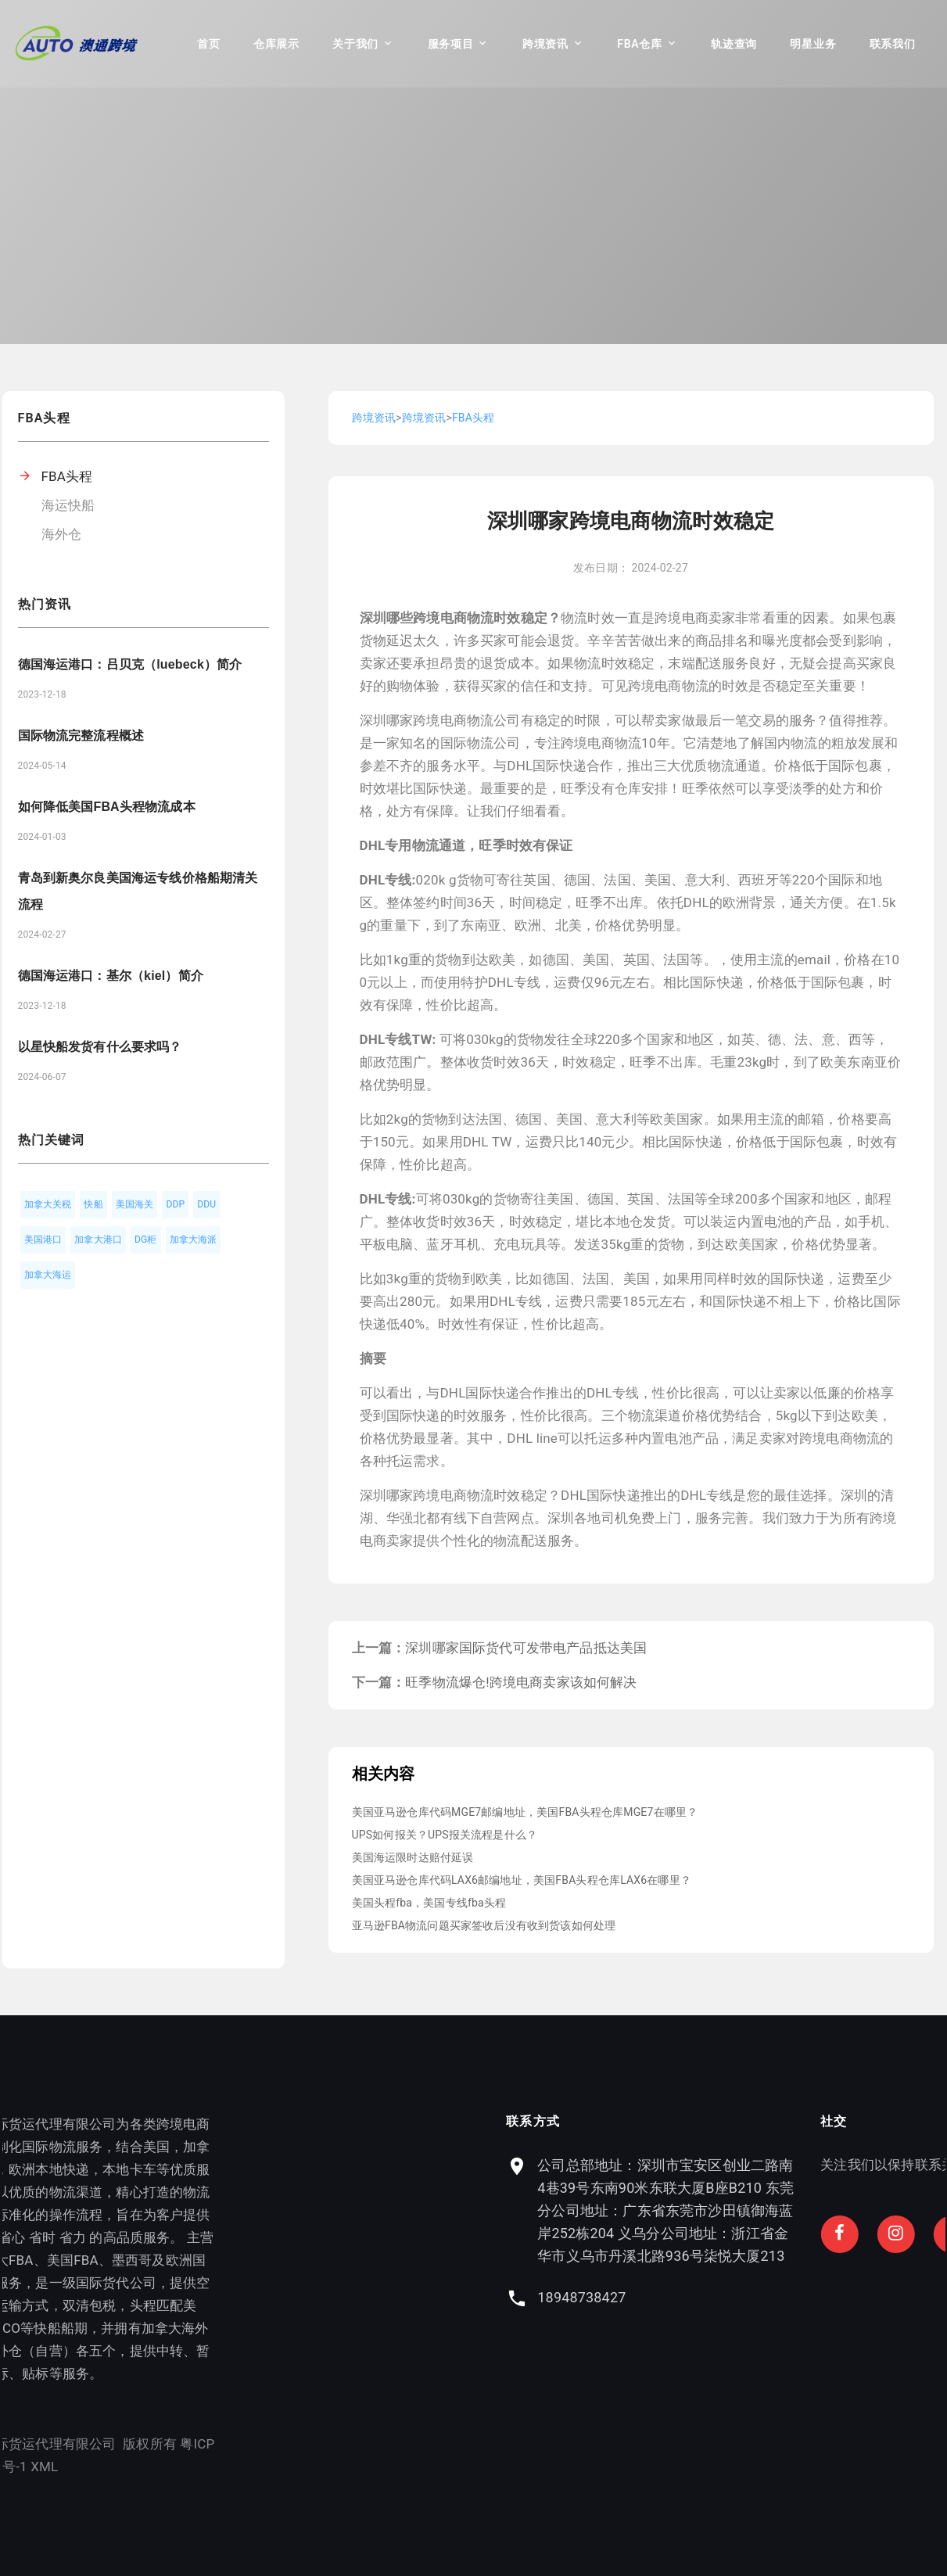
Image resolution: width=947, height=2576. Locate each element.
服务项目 (451, 44)
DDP (175, 1204)
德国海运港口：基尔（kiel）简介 (110, 975)
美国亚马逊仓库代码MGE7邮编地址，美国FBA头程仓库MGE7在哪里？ (525, 1812)
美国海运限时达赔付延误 (413, 1857)
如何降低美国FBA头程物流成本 (106, 806)
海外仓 (61, 534)
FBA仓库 (639, 44)
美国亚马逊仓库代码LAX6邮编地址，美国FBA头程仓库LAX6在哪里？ (521, 1880)
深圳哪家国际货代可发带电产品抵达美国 (526, 1648)
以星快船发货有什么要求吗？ (100, 1046)
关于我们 (355, 44)
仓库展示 (276, 44)
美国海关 (135, 1204)
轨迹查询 (734, 44)
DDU (206, 1204)
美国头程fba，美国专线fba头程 (429, 1902)
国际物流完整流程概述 (81, 735)
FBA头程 (67, 476)
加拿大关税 (48, 1204)
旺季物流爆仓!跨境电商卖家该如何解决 (521, 1682)
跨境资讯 (545, 44)
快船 (93, 1204)
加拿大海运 (48, 1274)
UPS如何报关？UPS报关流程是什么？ (445, 1834)
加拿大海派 (193, 1239)
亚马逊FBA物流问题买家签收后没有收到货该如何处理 (484, 1925)
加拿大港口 (98, 1239)
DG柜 (146, 1239)
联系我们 (893, 44)
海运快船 (68, 505)
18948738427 (698, 2297)
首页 (208, 44)
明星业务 (813, 44)
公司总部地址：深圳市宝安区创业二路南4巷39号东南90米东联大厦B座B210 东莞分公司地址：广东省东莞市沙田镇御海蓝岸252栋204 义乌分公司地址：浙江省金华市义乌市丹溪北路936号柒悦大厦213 (782, 2210)
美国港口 (43, 1239)
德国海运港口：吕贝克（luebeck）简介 (130, 664)
